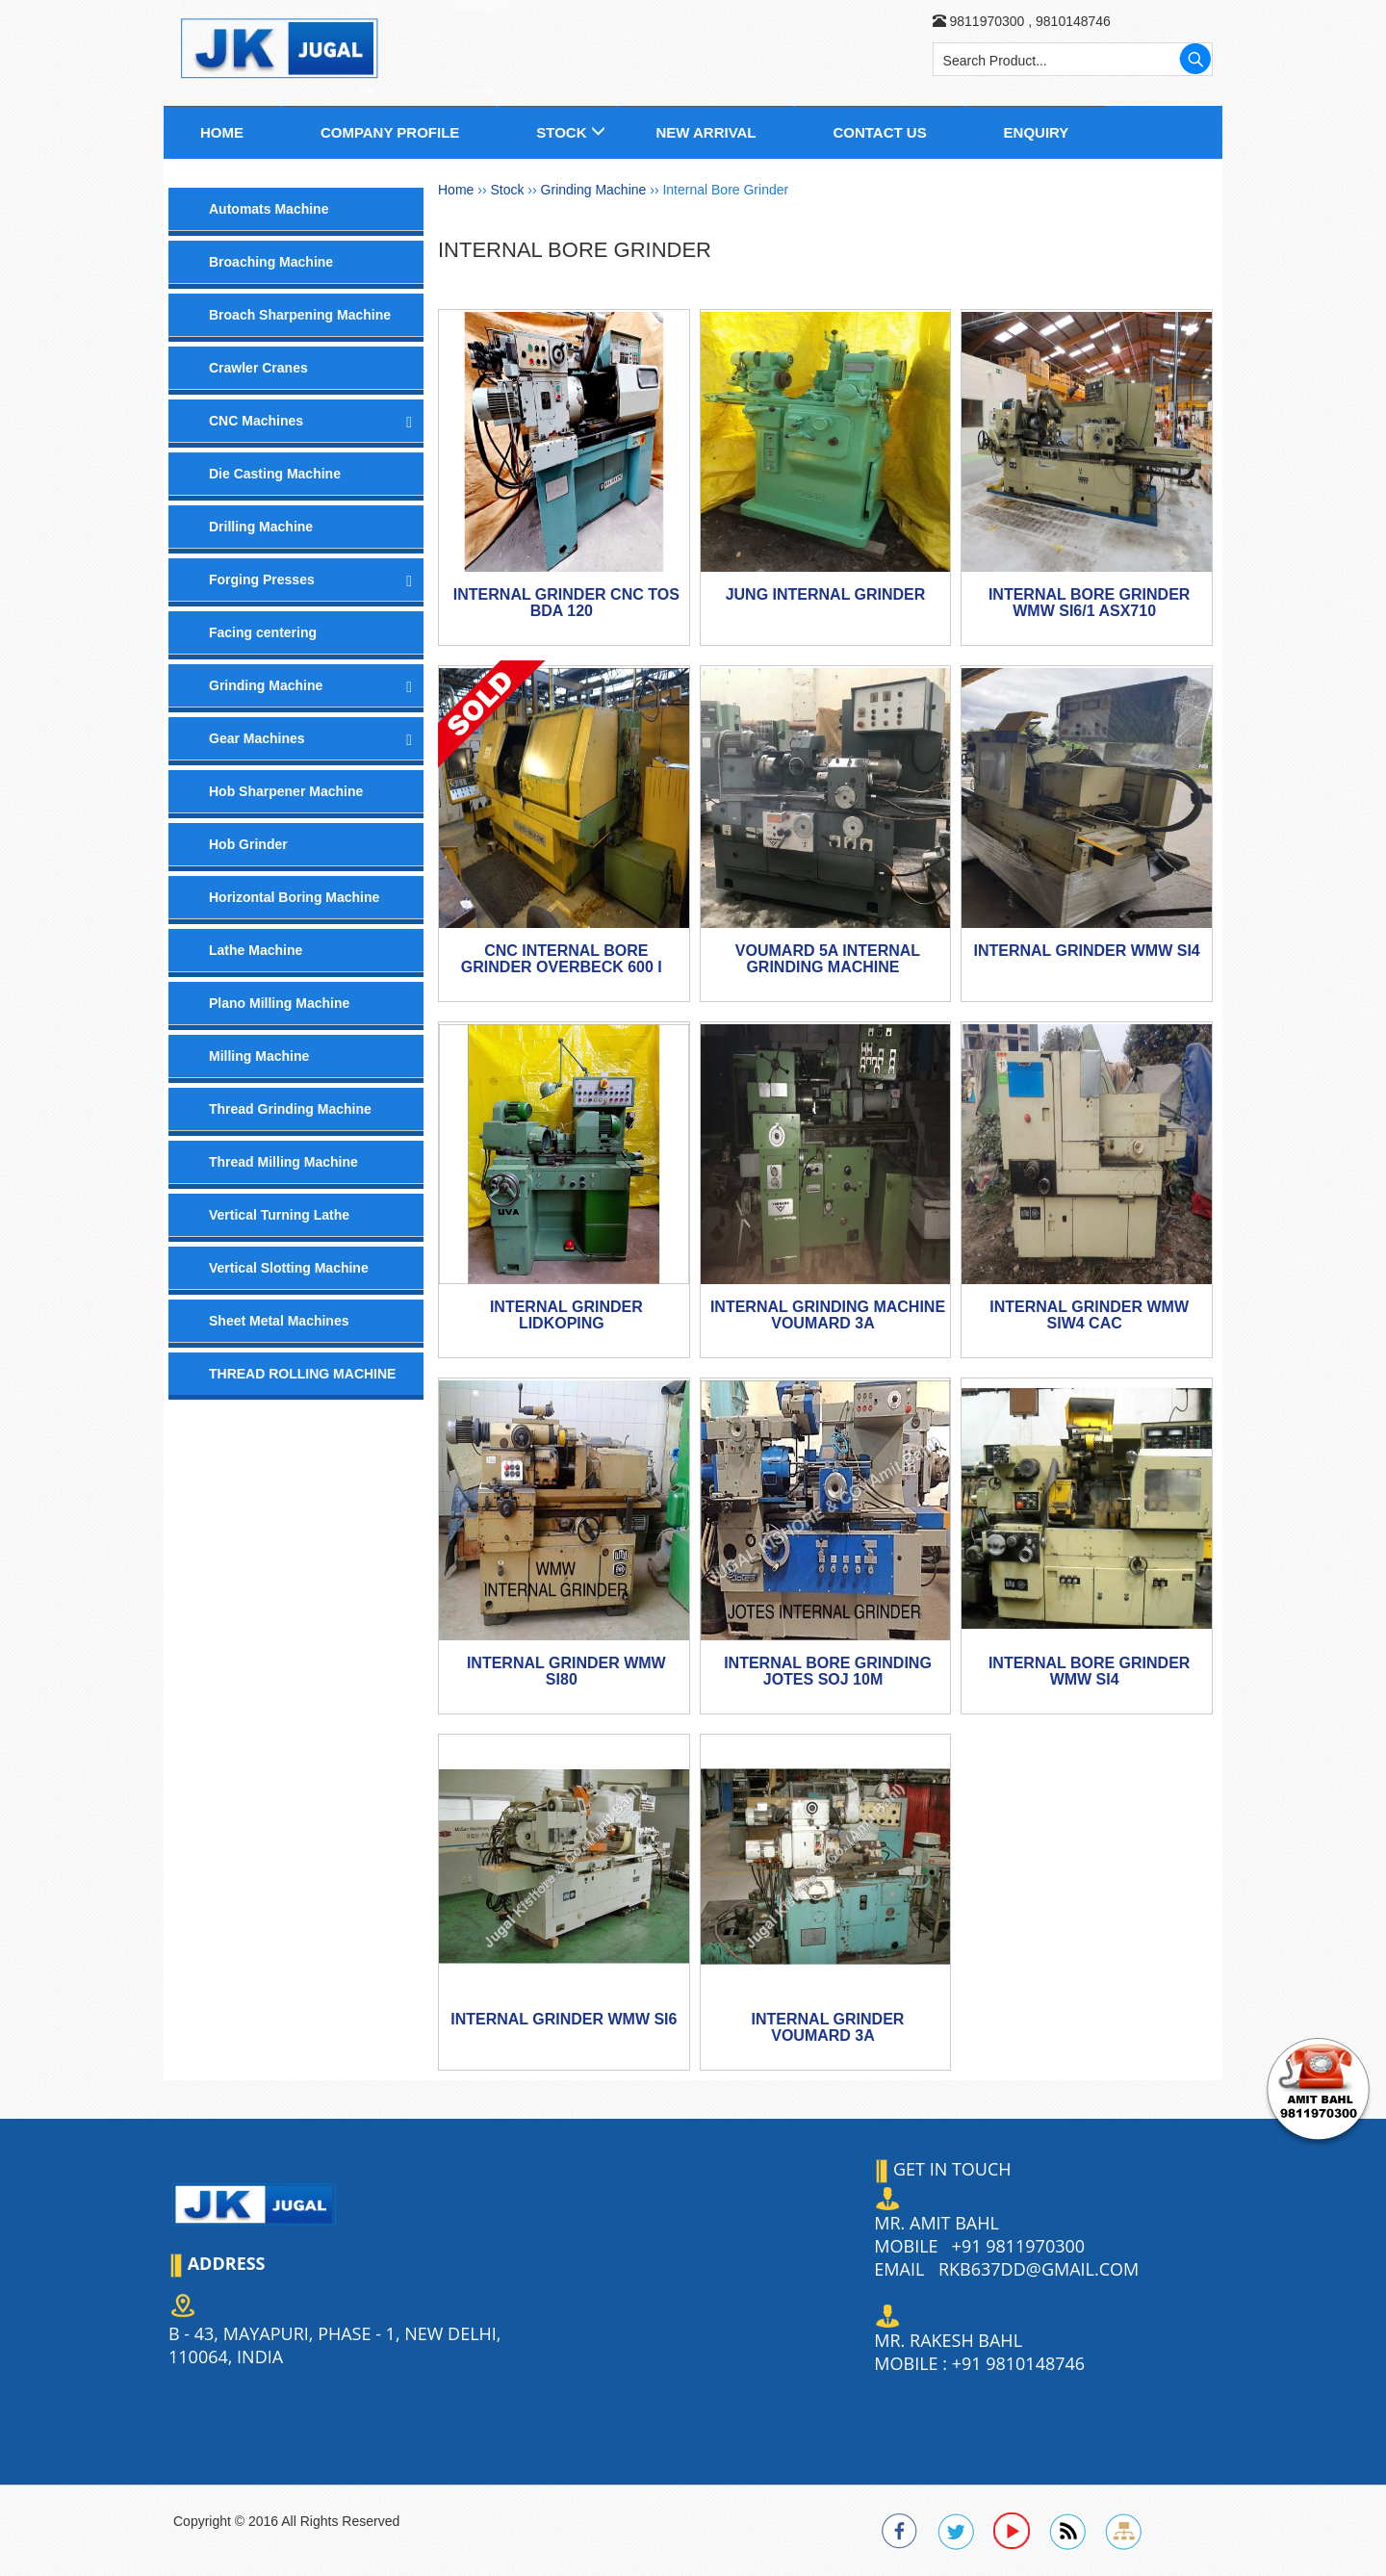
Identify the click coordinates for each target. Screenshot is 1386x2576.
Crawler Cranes (258, 367)
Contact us (879, 132)
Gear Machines (257, 738)
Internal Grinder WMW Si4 (1087, 950)
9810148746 (1071, 21)
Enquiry (1036, 132)
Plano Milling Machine (279, 1003)
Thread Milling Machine (283, 1162)
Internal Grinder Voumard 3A (828, 2028)
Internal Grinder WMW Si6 (563, 2019)
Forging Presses (262, 579)
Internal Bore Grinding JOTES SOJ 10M (828, 1671)
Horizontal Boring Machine (294, 897)
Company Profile (390, 132)
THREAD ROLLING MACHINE (302, 1373)
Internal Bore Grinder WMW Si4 (1089, 1671)
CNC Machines (256, 420)
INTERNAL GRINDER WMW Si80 (566, 1671)
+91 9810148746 (1018, 2363)
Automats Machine (268, 209)
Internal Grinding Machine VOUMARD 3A (827, 1315)
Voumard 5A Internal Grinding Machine (827, 959)
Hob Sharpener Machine (286, 791)
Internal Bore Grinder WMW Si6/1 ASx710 (1089, 603)
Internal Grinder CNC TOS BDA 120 (566, 603)
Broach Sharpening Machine (300, 314)
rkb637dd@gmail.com (1038, 2268)
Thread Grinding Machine (290, 1109)
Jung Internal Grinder (826, 594)
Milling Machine (259, 1056)
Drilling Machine (261, 526)
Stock (561, 132)
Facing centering (263, 632)
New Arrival (705, 132)
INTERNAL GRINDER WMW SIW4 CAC (1089, 1315)
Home (222, 132)
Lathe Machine (255, 950)
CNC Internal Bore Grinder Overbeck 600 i (561, 959)
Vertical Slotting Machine (289, 1267)
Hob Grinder (248, 844)
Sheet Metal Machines (279, 1320)
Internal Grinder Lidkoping (566, 1315)
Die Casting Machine (275, 473)
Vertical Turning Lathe (279, 1215)
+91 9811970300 (1018, 2245)
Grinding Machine (265, 685)
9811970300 (986, 21)
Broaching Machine (271, 262)
